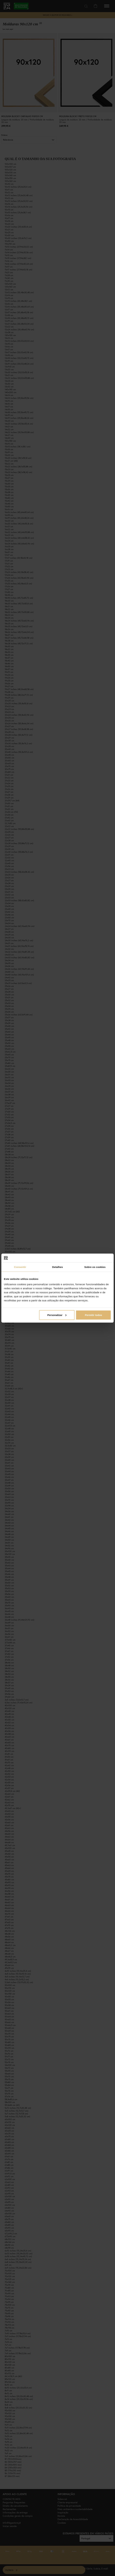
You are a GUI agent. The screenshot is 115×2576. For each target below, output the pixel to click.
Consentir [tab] (20, 1267)
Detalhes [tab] (57, 1267)
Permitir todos (93, 1314)
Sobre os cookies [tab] (95, 1267)
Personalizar (56, 1314)
